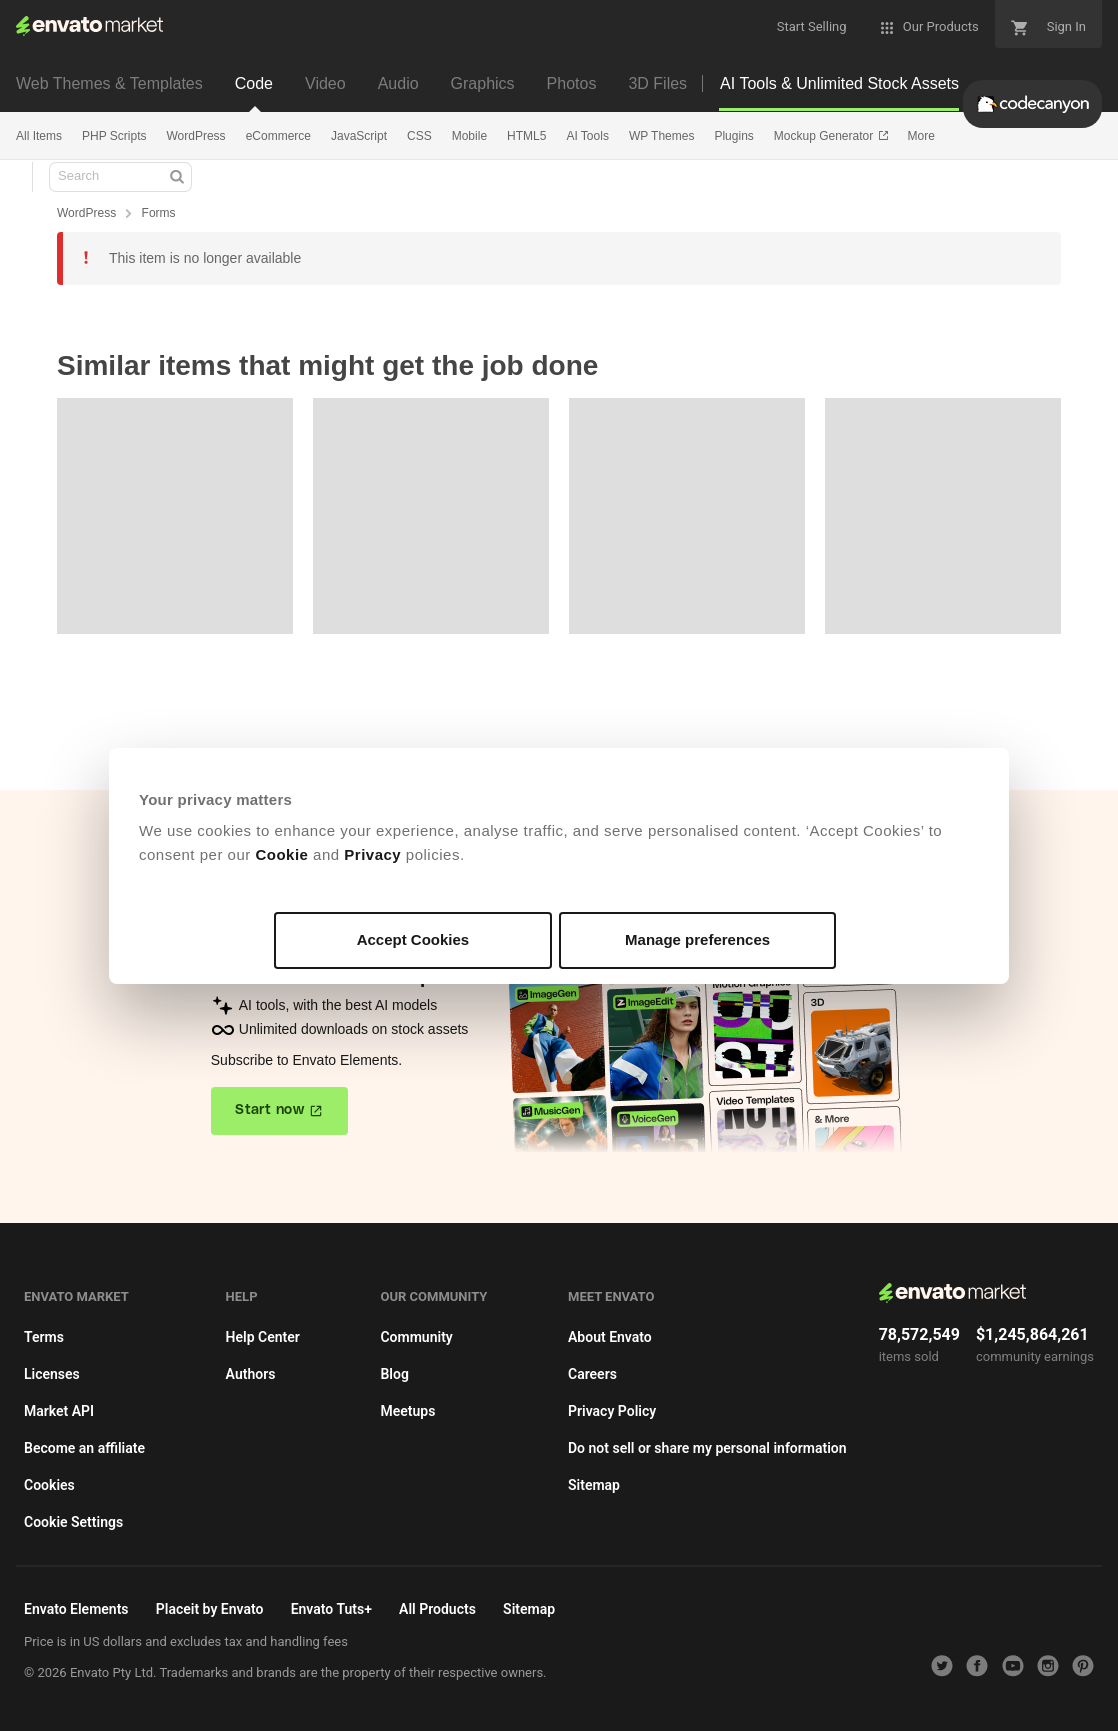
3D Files (657, 83)
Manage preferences (697, 939)
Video (325, 83)
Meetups (407, 1411)
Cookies (49, 1485)
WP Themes (662, 136)
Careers (592, 1374)
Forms (159, 213)
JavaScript (359, 136)
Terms (44, 1337)
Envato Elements (76, 1609)
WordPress (195, 136)
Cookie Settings (73, 1522)
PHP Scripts (114, 136)
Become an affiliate (84, 1448)
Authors (251, 1374)
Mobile (469, 136)
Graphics (483, 83)
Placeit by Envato (210, 1609)
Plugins (733, 136)
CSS (419, 136)
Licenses (52, 1374)
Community (416, 1337)
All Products (437, 1609)
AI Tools (587, 136)
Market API (59, 1411)
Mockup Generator (825, 136)
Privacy (372, 854)
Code (254, 83)
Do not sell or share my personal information (707, 1448)
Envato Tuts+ (331, 1609)
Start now (269, 1110)
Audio (398, 83)
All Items (39, 136)
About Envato (610, 1337)
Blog (394, 1374)
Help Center (263, 1337)
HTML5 (526, 136)
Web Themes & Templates (109, 83)
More (921, 136)
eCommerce (278, 136)
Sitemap (594, 1485)
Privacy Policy (612, 1411)
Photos (572, 83)
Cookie (281, 854)
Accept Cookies (413, 939)
